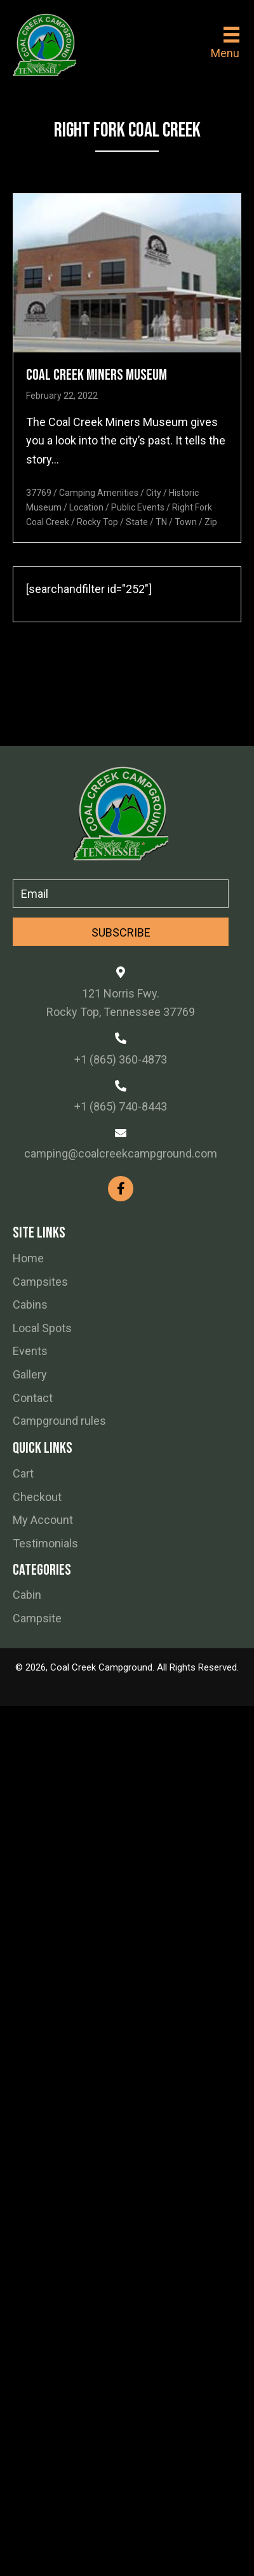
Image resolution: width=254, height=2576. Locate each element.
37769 (38, 493)
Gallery (30, 1374)
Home (28, 1258)
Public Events (137, 507)
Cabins (30, 1304)
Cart (23, 1473)
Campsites (40, 1281)
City (153, 493)
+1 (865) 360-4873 (120, 1059)
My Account (43, 1519)
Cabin (27, 1594)
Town (186, 522)
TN (161, 522)
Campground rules (59, 1420)
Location (86, 507)
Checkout (37, 1497)
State (137, 522)
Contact (33, 1398)
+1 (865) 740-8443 (120, 1106)
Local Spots (42, 1328)
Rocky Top (97, 522)
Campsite (37, 1618)
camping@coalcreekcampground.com (120, 1153)
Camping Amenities (98, 493)
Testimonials (45, 1543)
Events (30, 1351)
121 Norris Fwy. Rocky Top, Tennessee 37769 (120, 1003)
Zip (210, 522)
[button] (121, 932)
